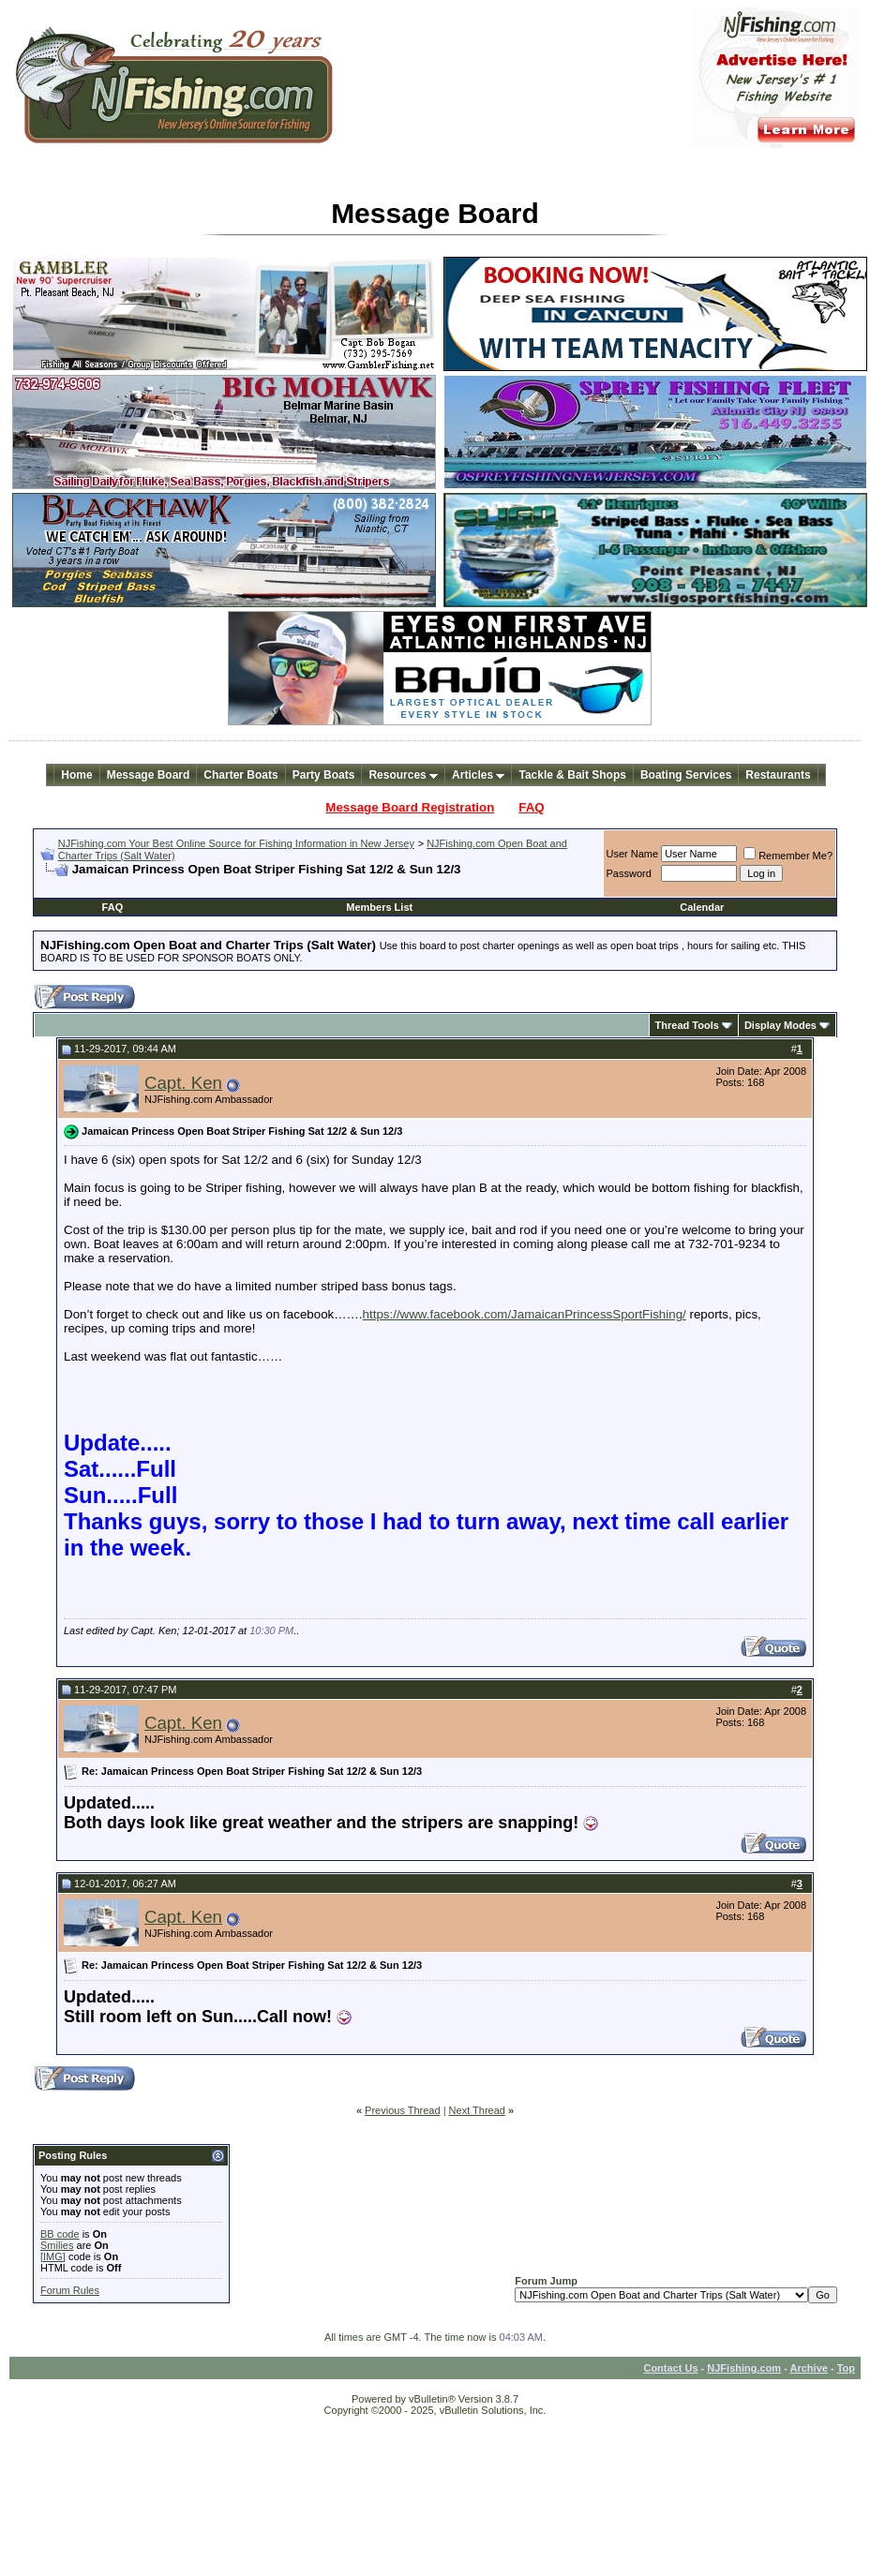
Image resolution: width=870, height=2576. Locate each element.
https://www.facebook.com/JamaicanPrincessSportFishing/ (524, 1314)
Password (629, 873)
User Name (633, 853)
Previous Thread (403, 2110)
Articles (478, 775)
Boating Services (685, 775)
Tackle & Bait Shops (571, 775)
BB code (60, 2234)
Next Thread (477, 2110)
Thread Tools (687, 1025)
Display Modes (780, 1025)
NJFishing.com (744, 2368)
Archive (809, 2368)
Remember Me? (787, 855)
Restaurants (777, 775)
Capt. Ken (183, 1083)
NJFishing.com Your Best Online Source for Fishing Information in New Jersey (236, 843)
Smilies (56, 2245)
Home (76, 775)
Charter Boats (240, 775)
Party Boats (323, 775)
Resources (403, 775)
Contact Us (670, 2368)
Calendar (702, 907)
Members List (379, 907)
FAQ (531, 807)
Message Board (148, 775)
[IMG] (53, 2256)
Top (846, 2368)
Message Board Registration (409, 807)
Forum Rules (69, 2290)
